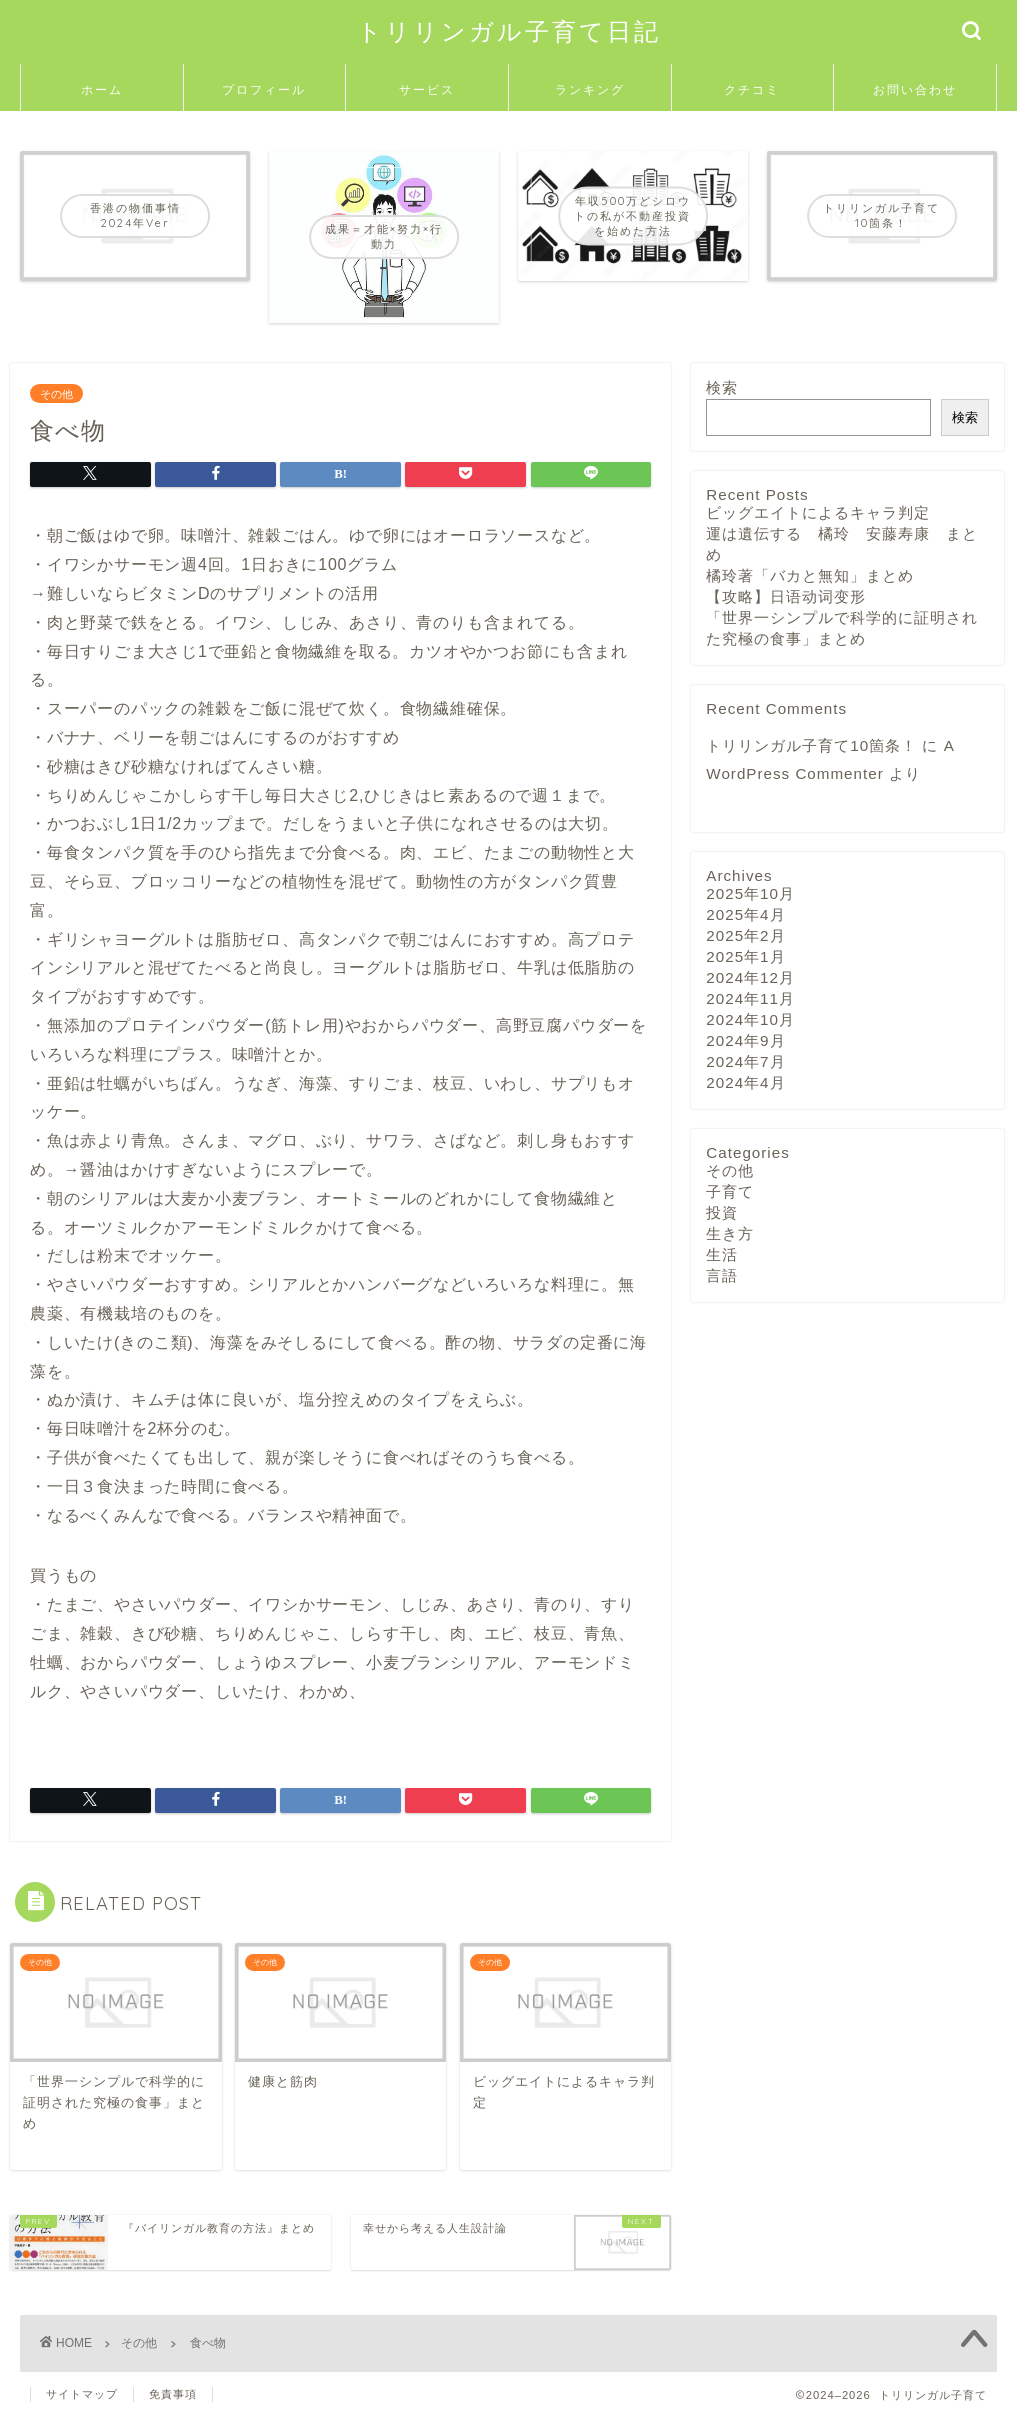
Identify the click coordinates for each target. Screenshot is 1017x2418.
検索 (722, 387)
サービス (427, 89)
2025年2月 (745, 935)
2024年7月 (745, 1061)
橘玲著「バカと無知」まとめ (810, 575)
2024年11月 (750, 998)
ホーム (102, 89)
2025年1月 (745, 956)
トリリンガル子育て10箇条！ (811, 745)
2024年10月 (750, 1019)
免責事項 (173, 2394)
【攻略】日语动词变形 (786, 596)
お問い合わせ (915, 89)
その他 (56, 393)
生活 (722, 1254)
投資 (722, 1212)
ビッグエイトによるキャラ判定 (818, 512)
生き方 (730, 1233)
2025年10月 (750, 893)
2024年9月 (745, 1040)
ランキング (590, 89)
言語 (722, 1275)
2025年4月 (745, 914)
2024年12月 (750, 977)
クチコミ (752, 89)
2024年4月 (745, 1082)
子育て (730, 1191)
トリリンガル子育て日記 (509, 31)
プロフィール (264, 89)
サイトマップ (82, 2394)
